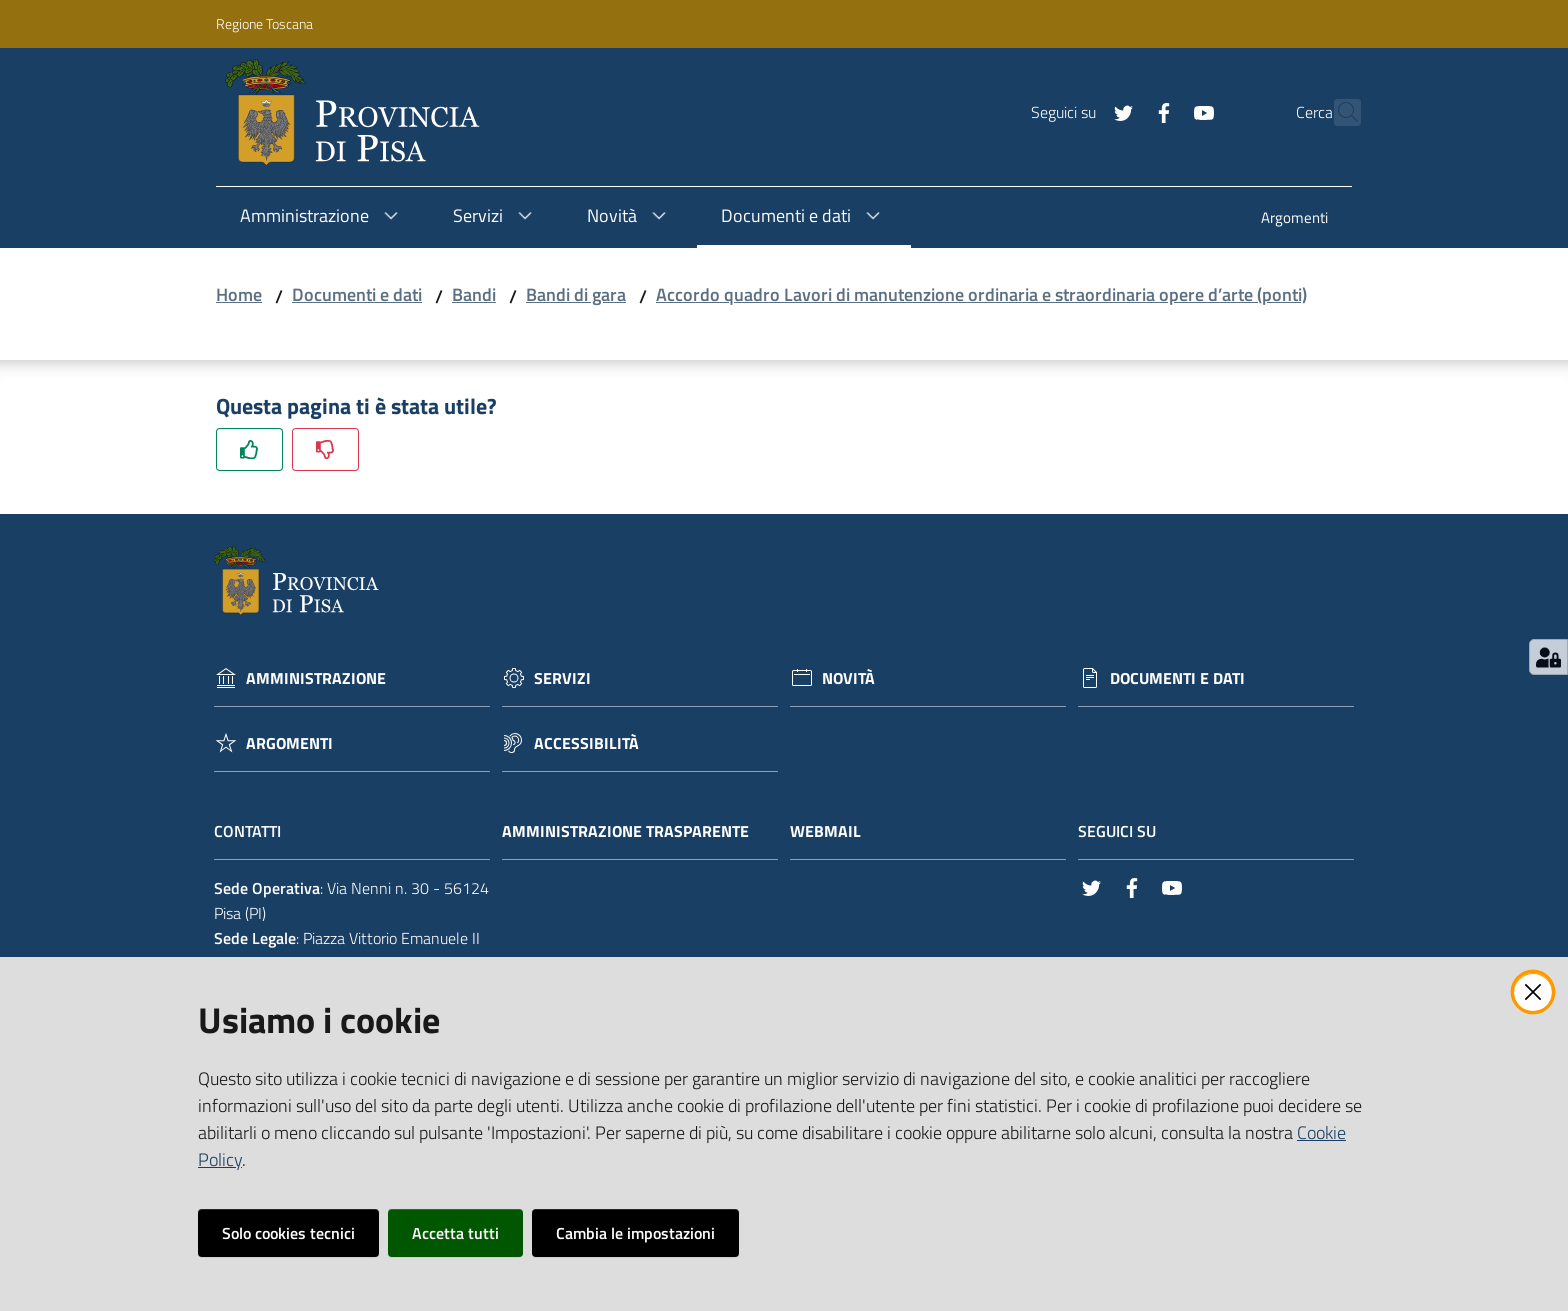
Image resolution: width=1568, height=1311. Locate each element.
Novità (848, 678)
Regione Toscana (264, 23)
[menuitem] (1294, 219)
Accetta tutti (455, 1233)
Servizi (562, 678)
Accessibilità (586, 743)
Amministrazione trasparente (635, 831)
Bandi (474, 294)
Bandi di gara (576, 294)
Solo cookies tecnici (288, 1233)
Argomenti (289, 743)
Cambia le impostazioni (635, 1233)
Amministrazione (316, 678)
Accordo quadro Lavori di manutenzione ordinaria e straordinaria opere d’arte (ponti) (981, 294)
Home (239, 294)
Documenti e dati (357, 294)
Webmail (835, 831)
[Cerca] (1337, 113)
